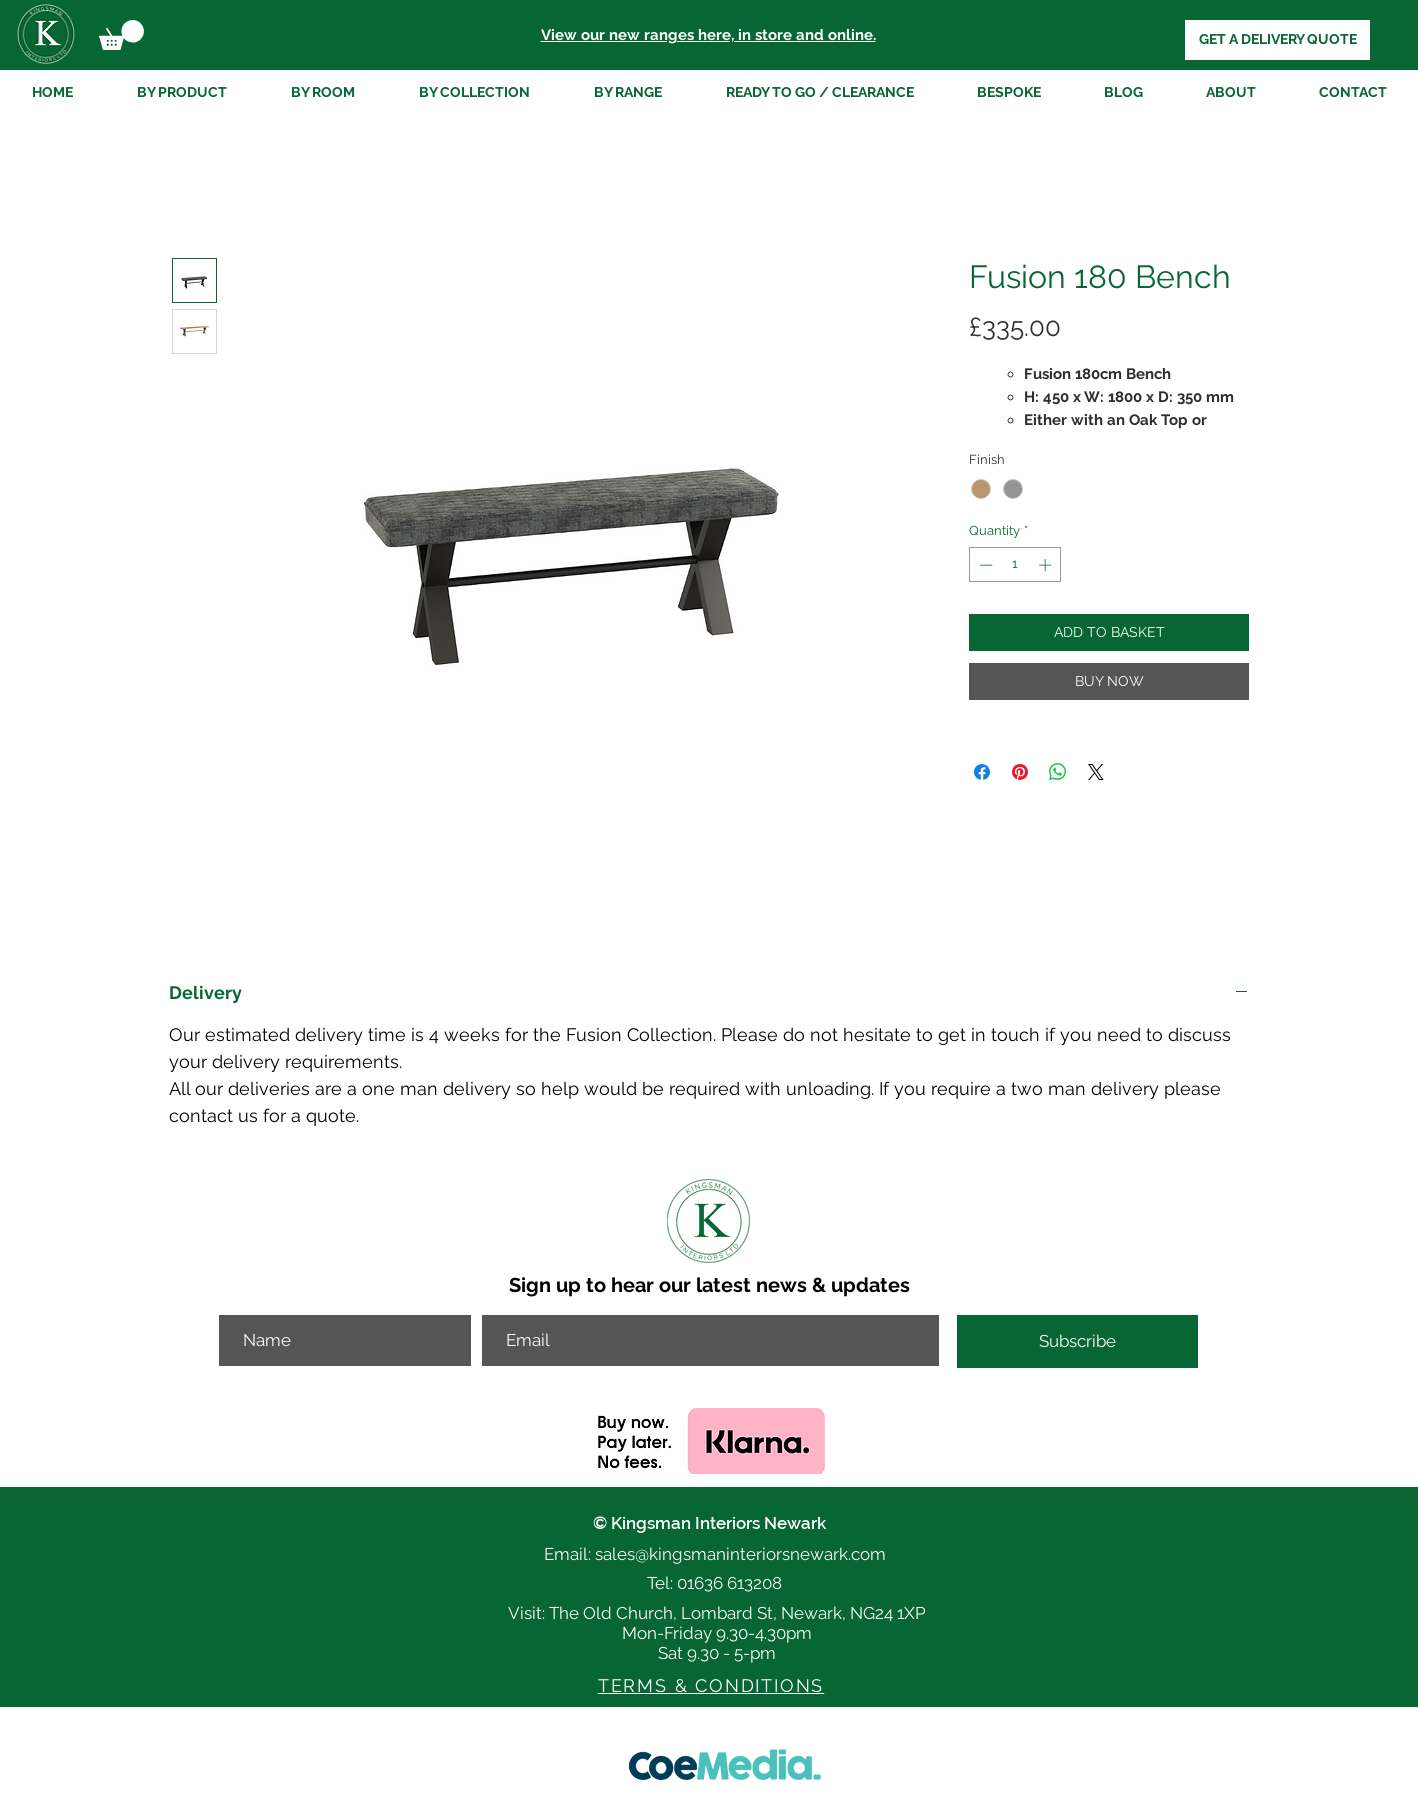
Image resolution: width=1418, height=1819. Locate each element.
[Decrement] (984, 565)
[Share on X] (1096, 772)
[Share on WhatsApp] (1058, 772)
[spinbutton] (1015, 565)
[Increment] (1047, 565)
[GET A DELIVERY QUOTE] (1277, 40)
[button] (121, 35)
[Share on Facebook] (982, 772)
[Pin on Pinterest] (1020, 772)
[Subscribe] (1077, 1341)
